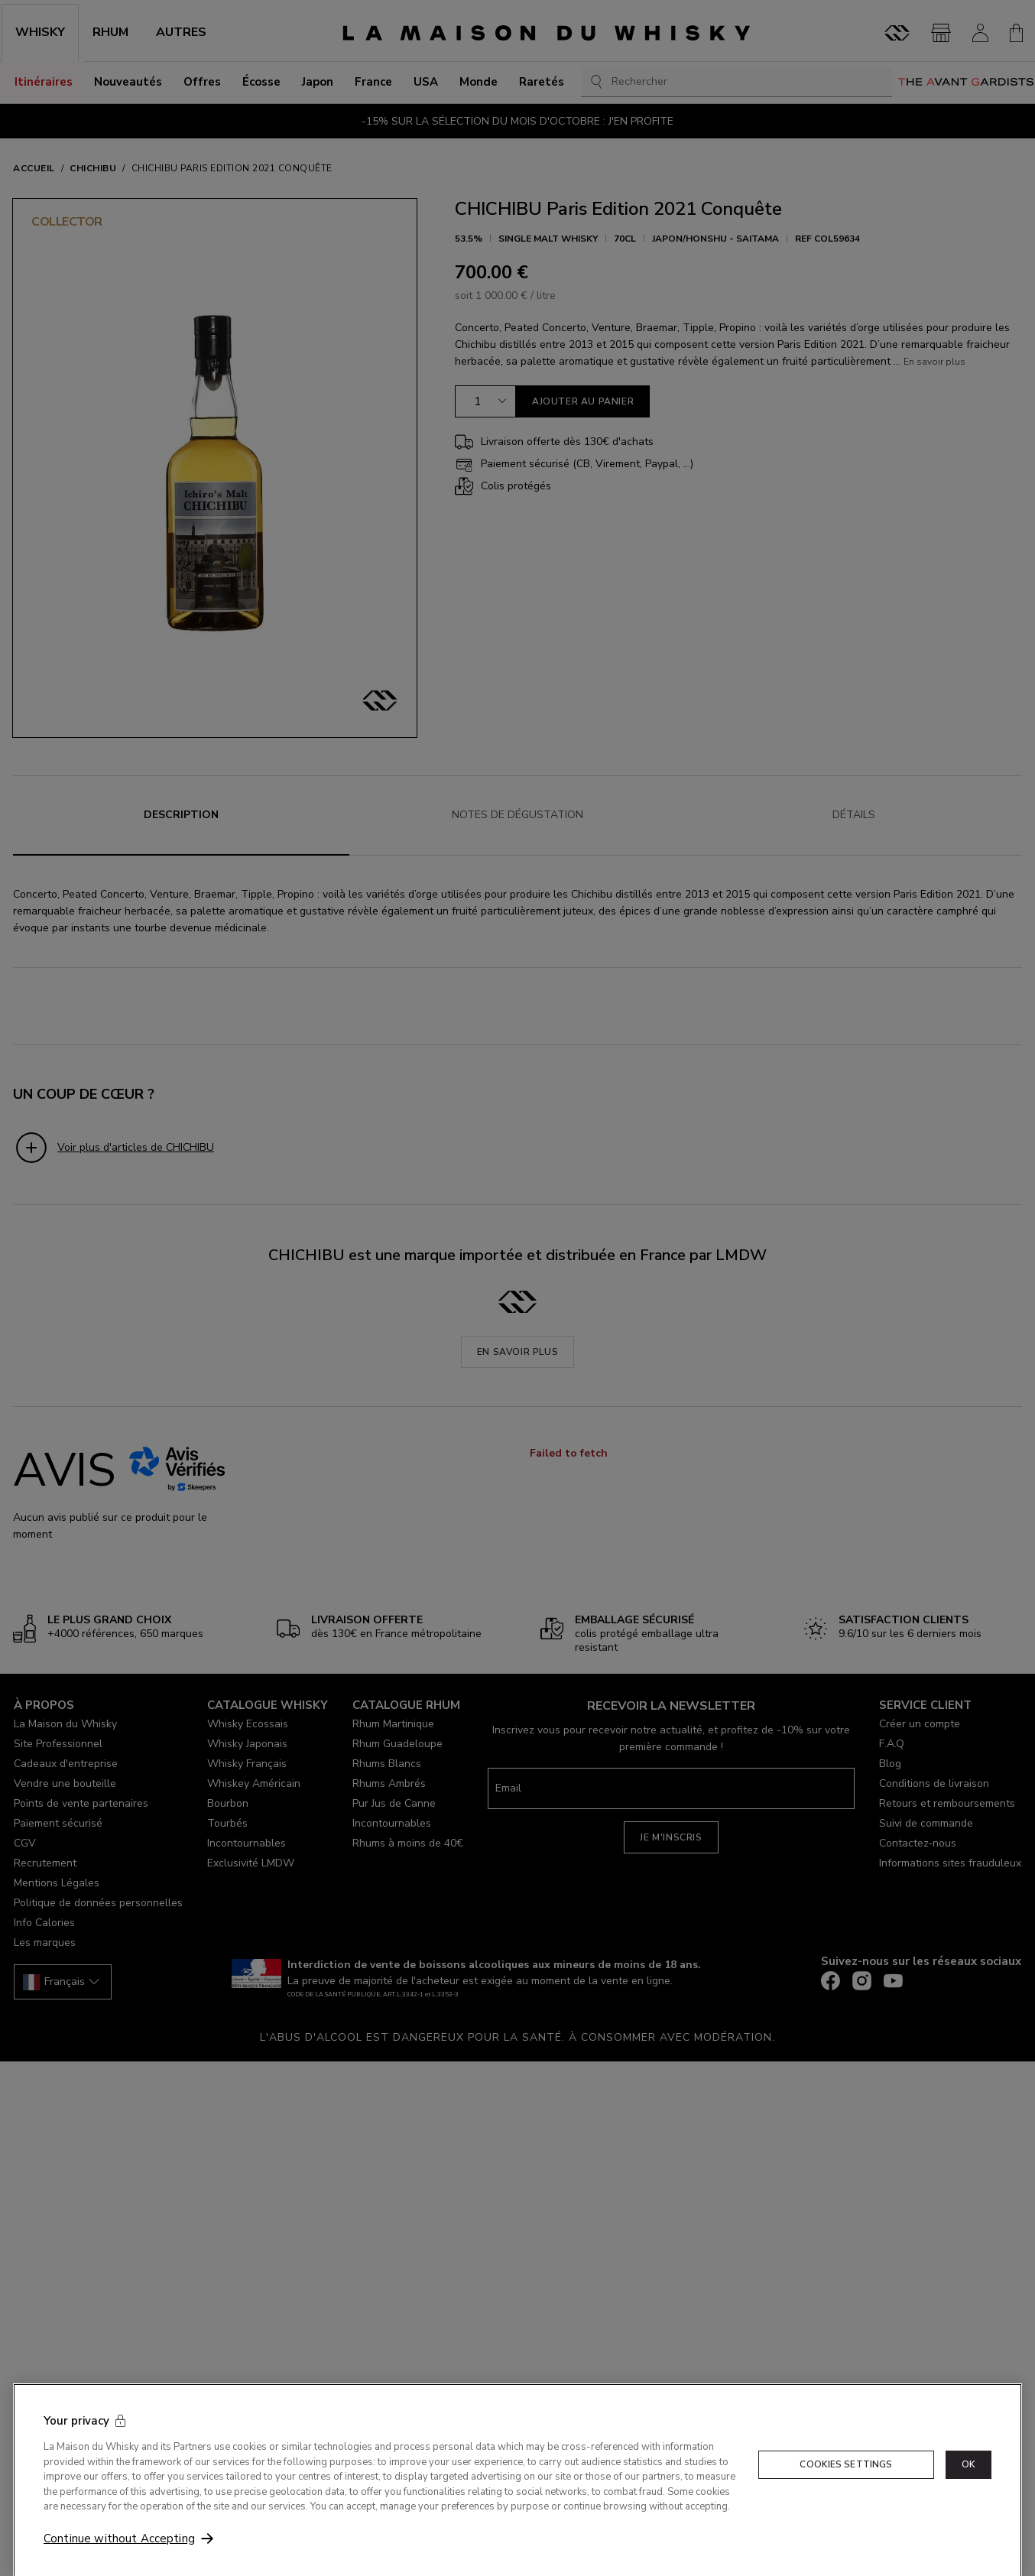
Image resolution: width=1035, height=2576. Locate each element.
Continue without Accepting (119, 2560)
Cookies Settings (846, 2486)
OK (968, 2486)
